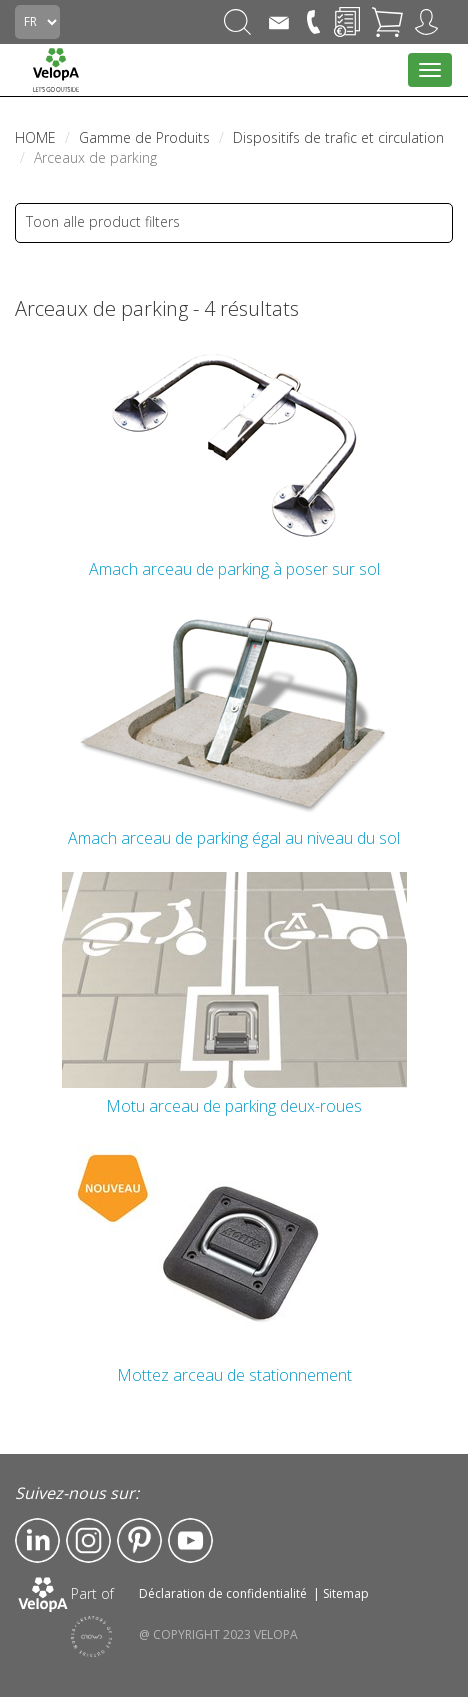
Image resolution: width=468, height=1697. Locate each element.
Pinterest (139, 1540)
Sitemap (346, 1593)
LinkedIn (37, 1540)
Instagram (88, 1540)
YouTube (190, 1540)
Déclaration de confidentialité (223, 1593)
